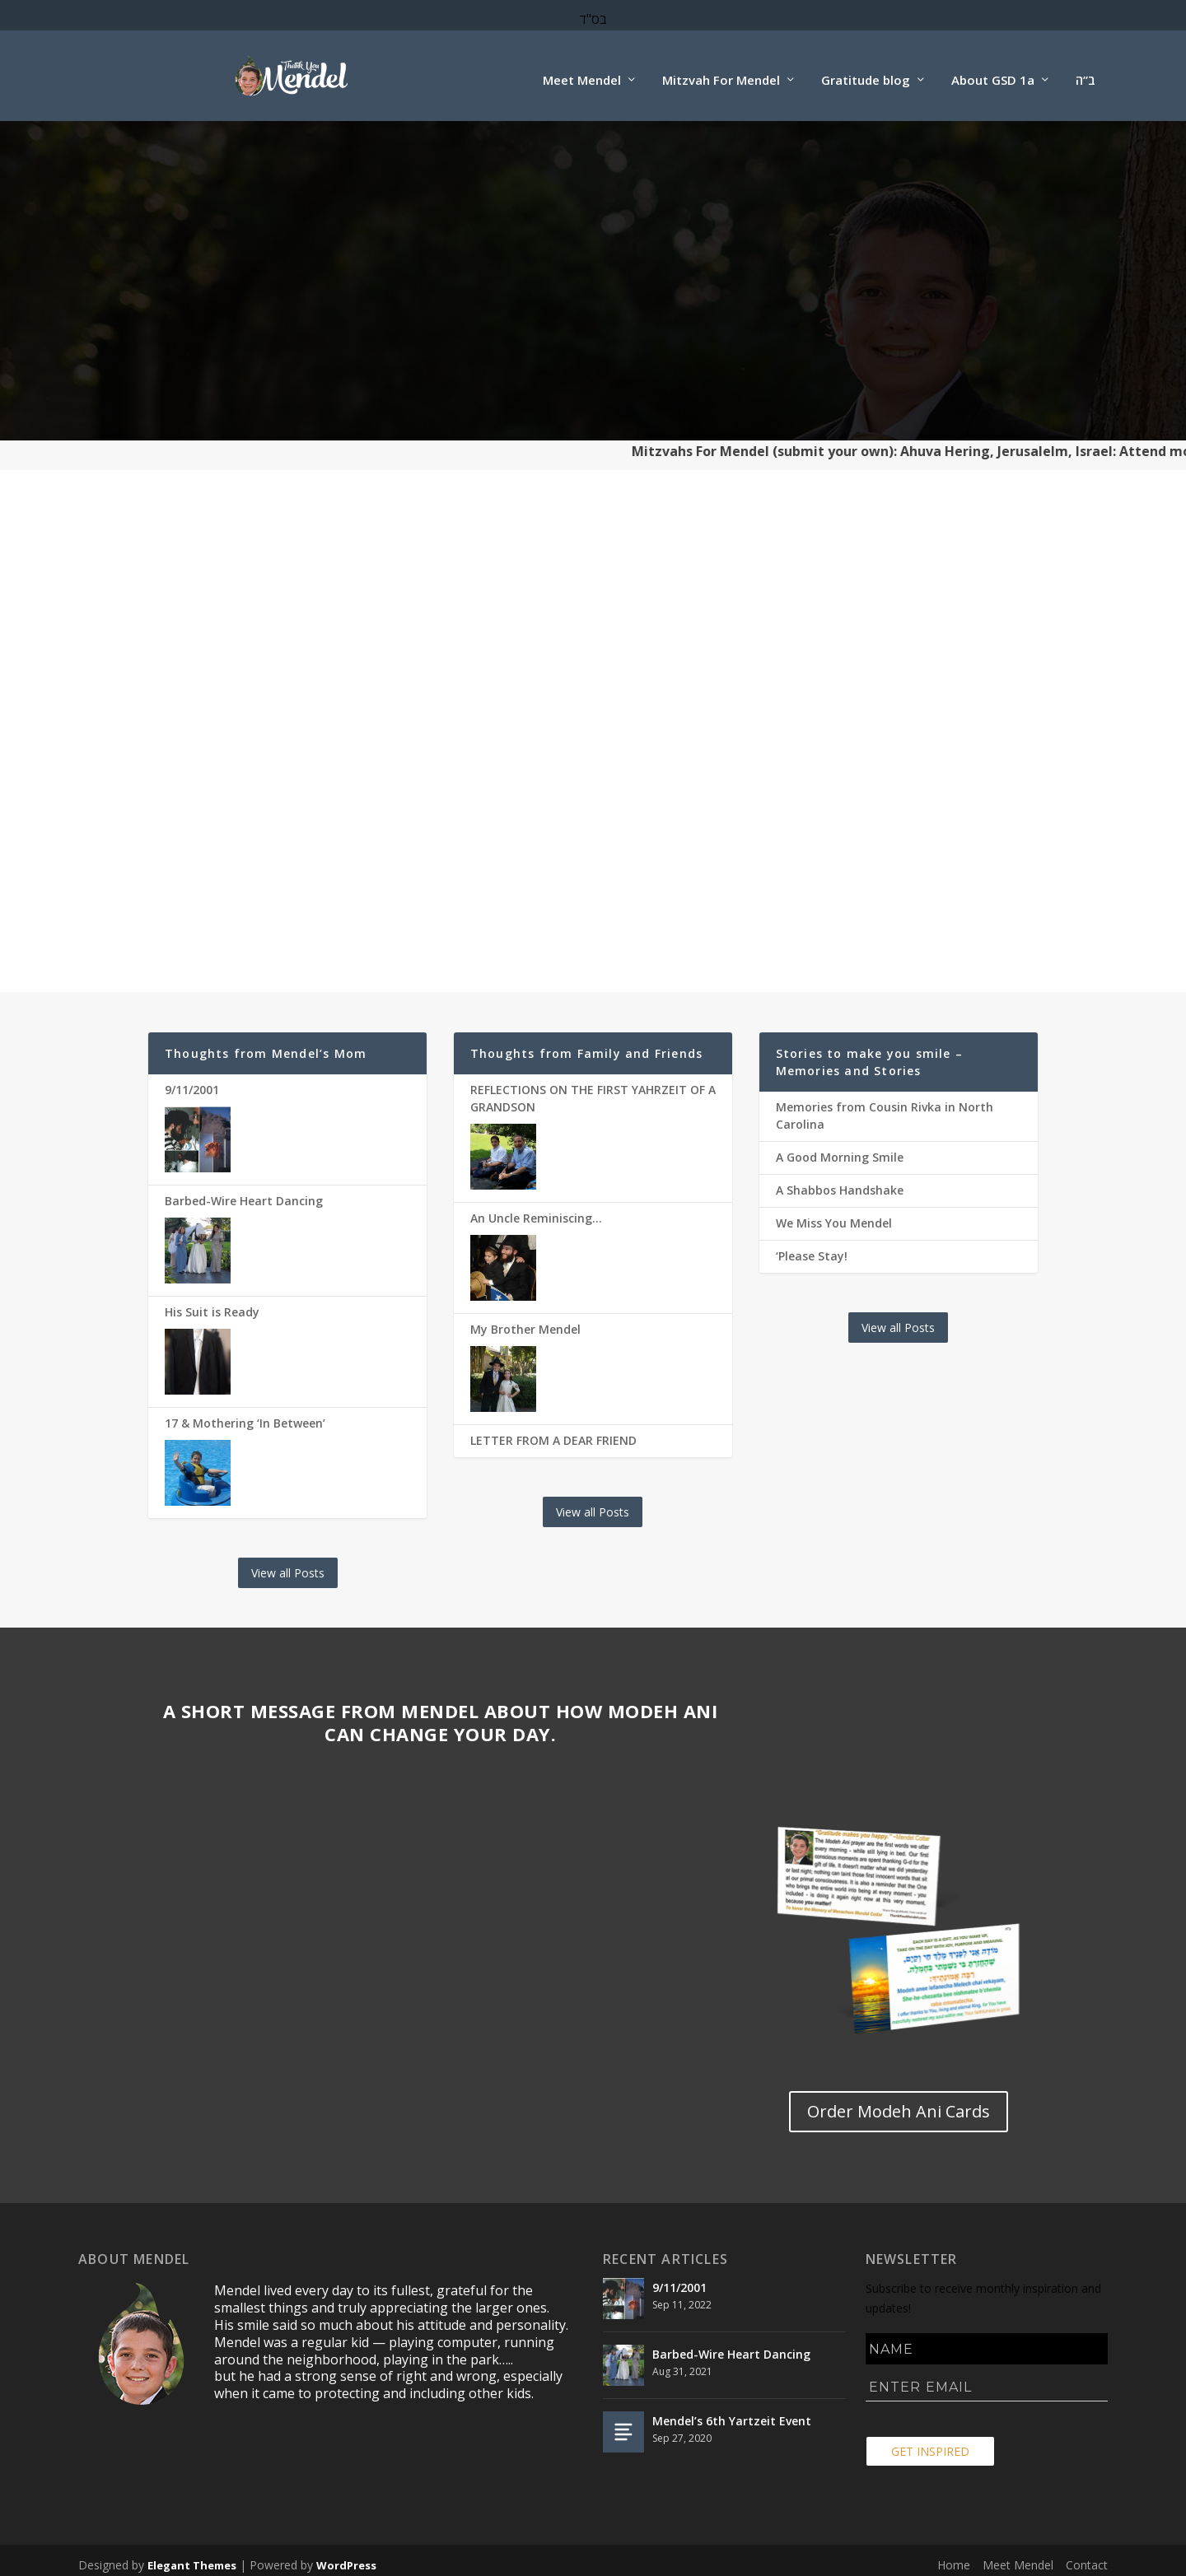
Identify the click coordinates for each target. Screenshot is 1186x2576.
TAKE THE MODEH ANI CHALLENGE (898, 744)
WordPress (346, 2557)
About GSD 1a (992, 72)
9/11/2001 (192, 1081)
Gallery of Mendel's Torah (593, 859)
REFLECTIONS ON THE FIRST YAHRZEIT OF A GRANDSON (593, 1090)
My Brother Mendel (525, 1321)
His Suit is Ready (212, 1303)
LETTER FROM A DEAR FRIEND (553, 1432)
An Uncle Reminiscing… (536, 1210)
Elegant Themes (191, 2557)
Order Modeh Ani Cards (898, 856)
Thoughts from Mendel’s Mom (266, 1045)
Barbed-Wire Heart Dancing (244, 1192)
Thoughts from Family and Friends (586, 1045)
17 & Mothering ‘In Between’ (245, 1415)
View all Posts (288, 1564)
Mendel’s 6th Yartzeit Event (731, 2412)
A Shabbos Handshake (840, 1182)
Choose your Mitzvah (288, 856)
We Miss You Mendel (834, 1215)
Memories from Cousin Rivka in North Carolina (884, 1107)
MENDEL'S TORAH (593, 732)
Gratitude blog (865, 72)
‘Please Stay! (811, 1247)
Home (953, 2556)
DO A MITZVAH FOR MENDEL (287, 744)
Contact (1087, 2556)
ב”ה (1085, 72)
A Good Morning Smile (840, 1149)
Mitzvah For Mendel (721, 72)
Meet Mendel (582, 72)
